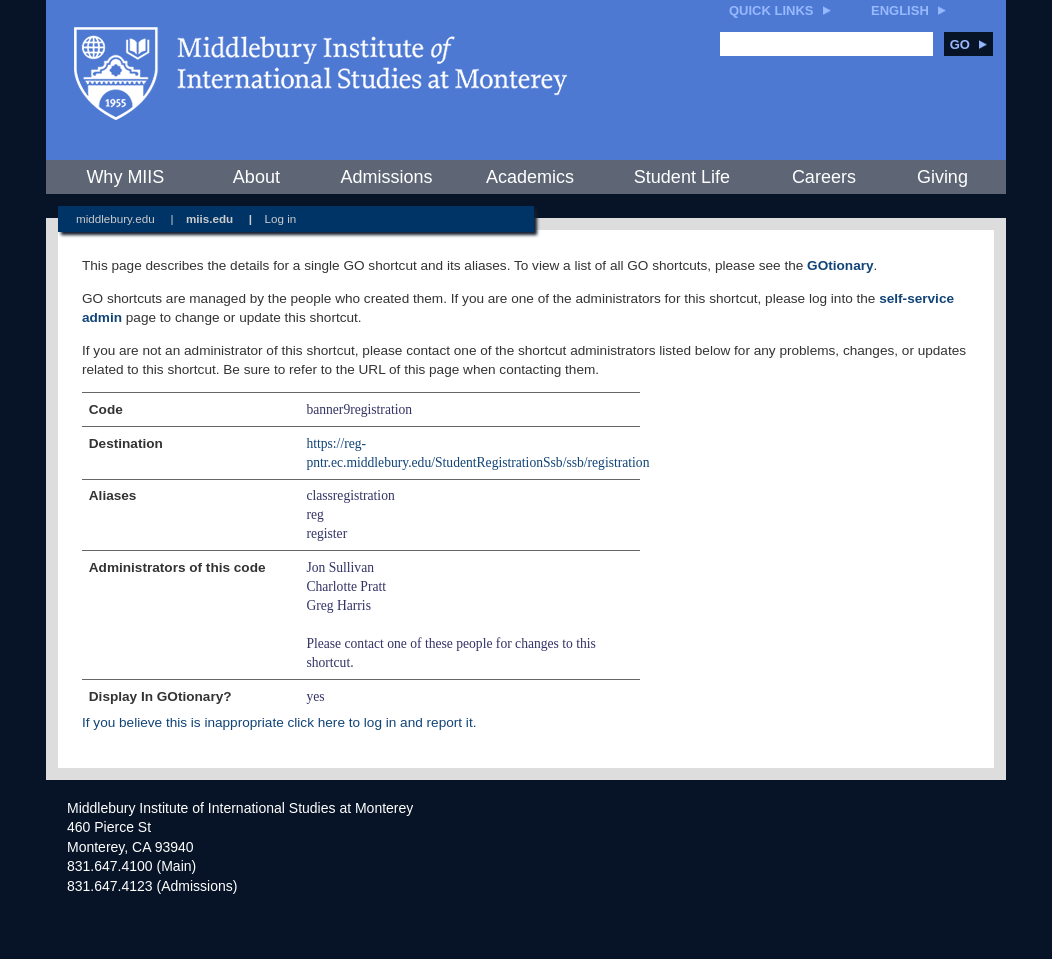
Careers (824, 177)
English (900, 10)
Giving (942, 177)
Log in (281, 218)
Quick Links (771, 10)
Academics (530, 177)
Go (968, 44)
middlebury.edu (115, 218)
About (256, 177)
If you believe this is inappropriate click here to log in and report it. (279, 722)
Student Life (682, 177)
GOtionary (840, 265)
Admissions (386, 177)
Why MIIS (125, 177)
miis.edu (209, 218)
